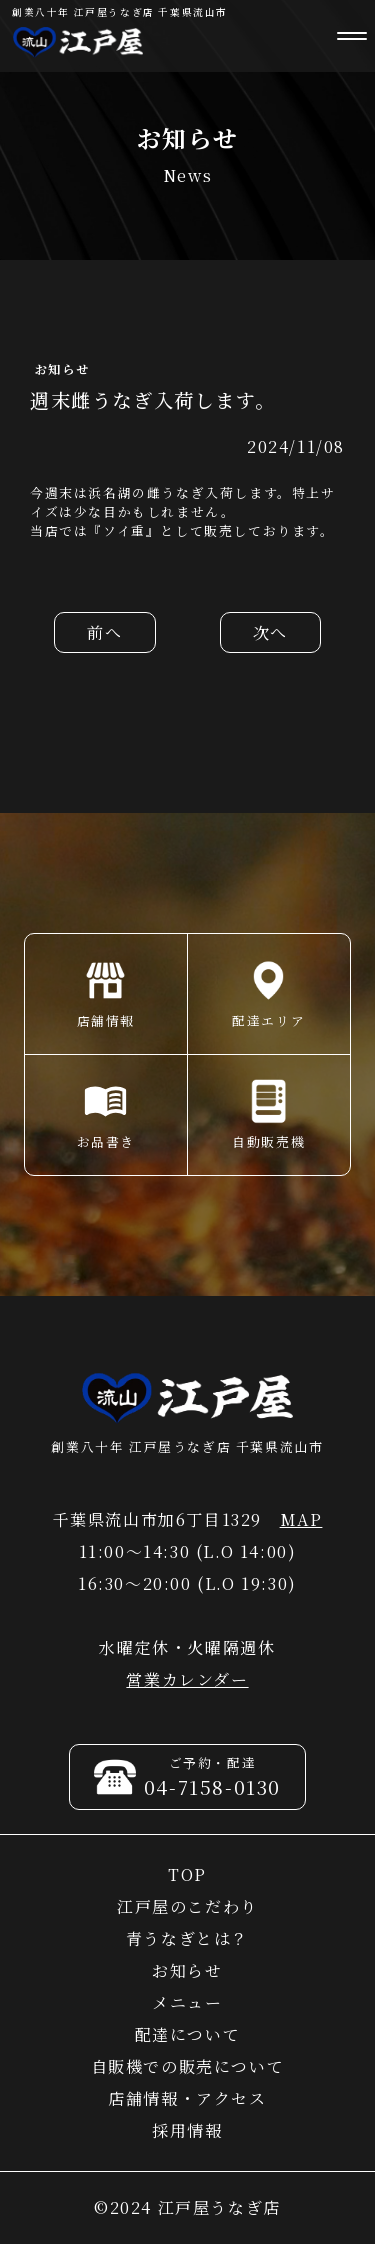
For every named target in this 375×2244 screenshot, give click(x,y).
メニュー (187, 2002)
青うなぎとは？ (187, 1938)
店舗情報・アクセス (187, 2098)
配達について (188, 2034)
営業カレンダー (187, 1679)
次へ (270, 632)
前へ (104, 632)
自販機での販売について (188, 2066)
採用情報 (187, 2130)
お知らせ (187, 1970)
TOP (187, 1874)
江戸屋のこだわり (187, 1906)
